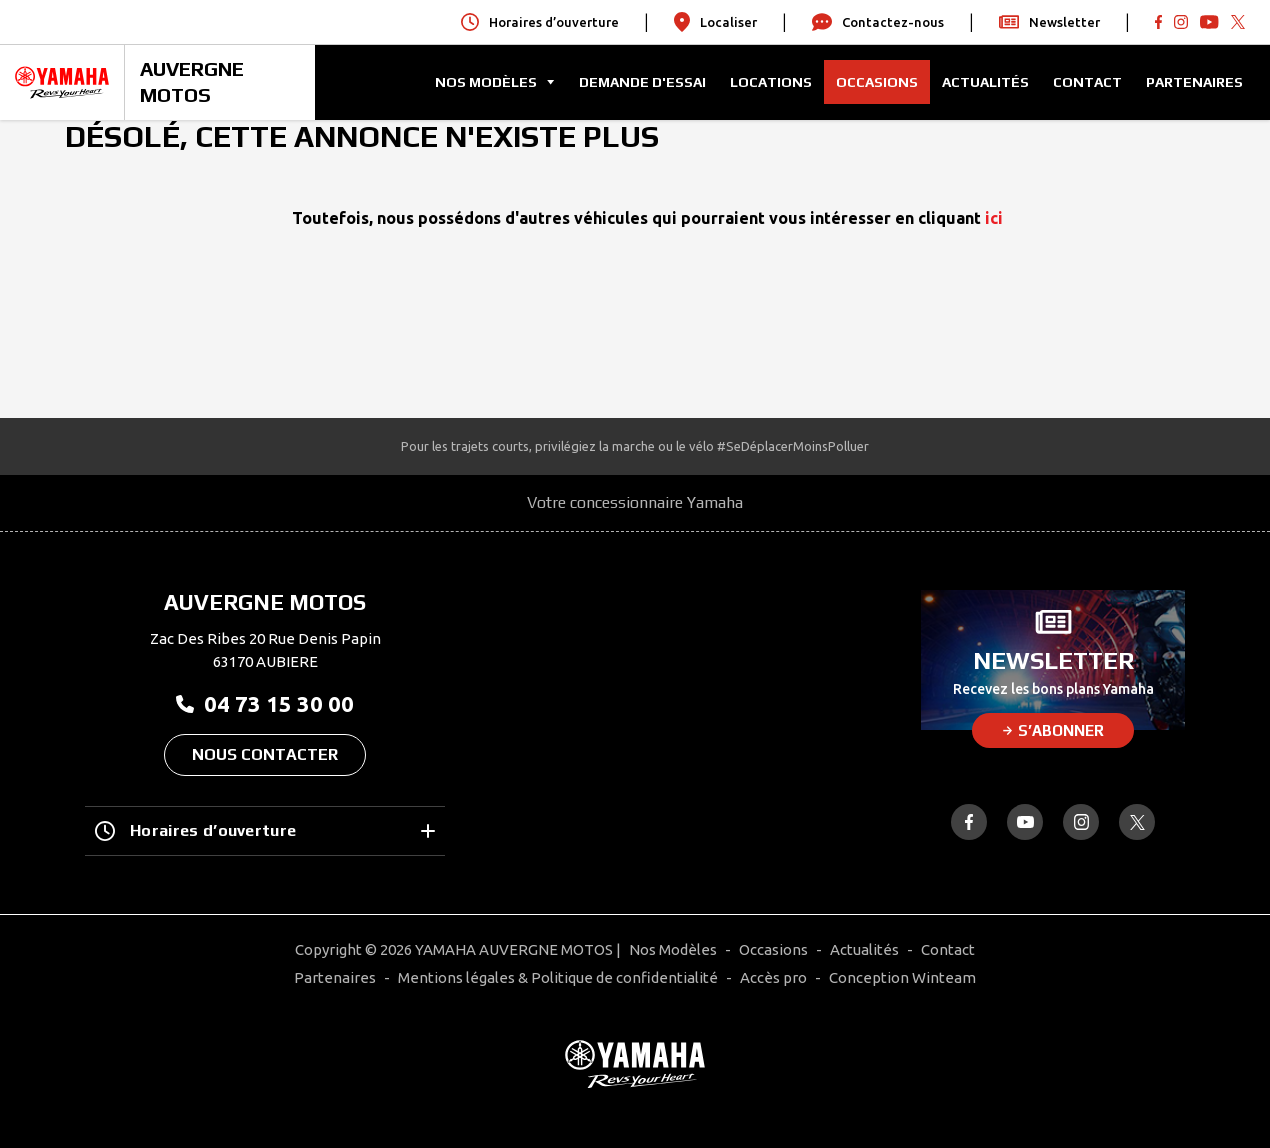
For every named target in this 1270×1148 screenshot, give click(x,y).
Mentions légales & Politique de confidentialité (558, 977)
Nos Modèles (673, 949)
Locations (771, 82)
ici (994, 218)
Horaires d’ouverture (265, 831)
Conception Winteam (902, 977)
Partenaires (1194, 82)
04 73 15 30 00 (265, 703)
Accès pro (773, 977)
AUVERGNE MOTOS (192, 81)
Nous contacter (265, 754)
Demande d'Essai (642, 82)
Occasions (877, 82)
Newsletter (1049, 22)
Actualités (985, 82)
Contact (1087, 82)
